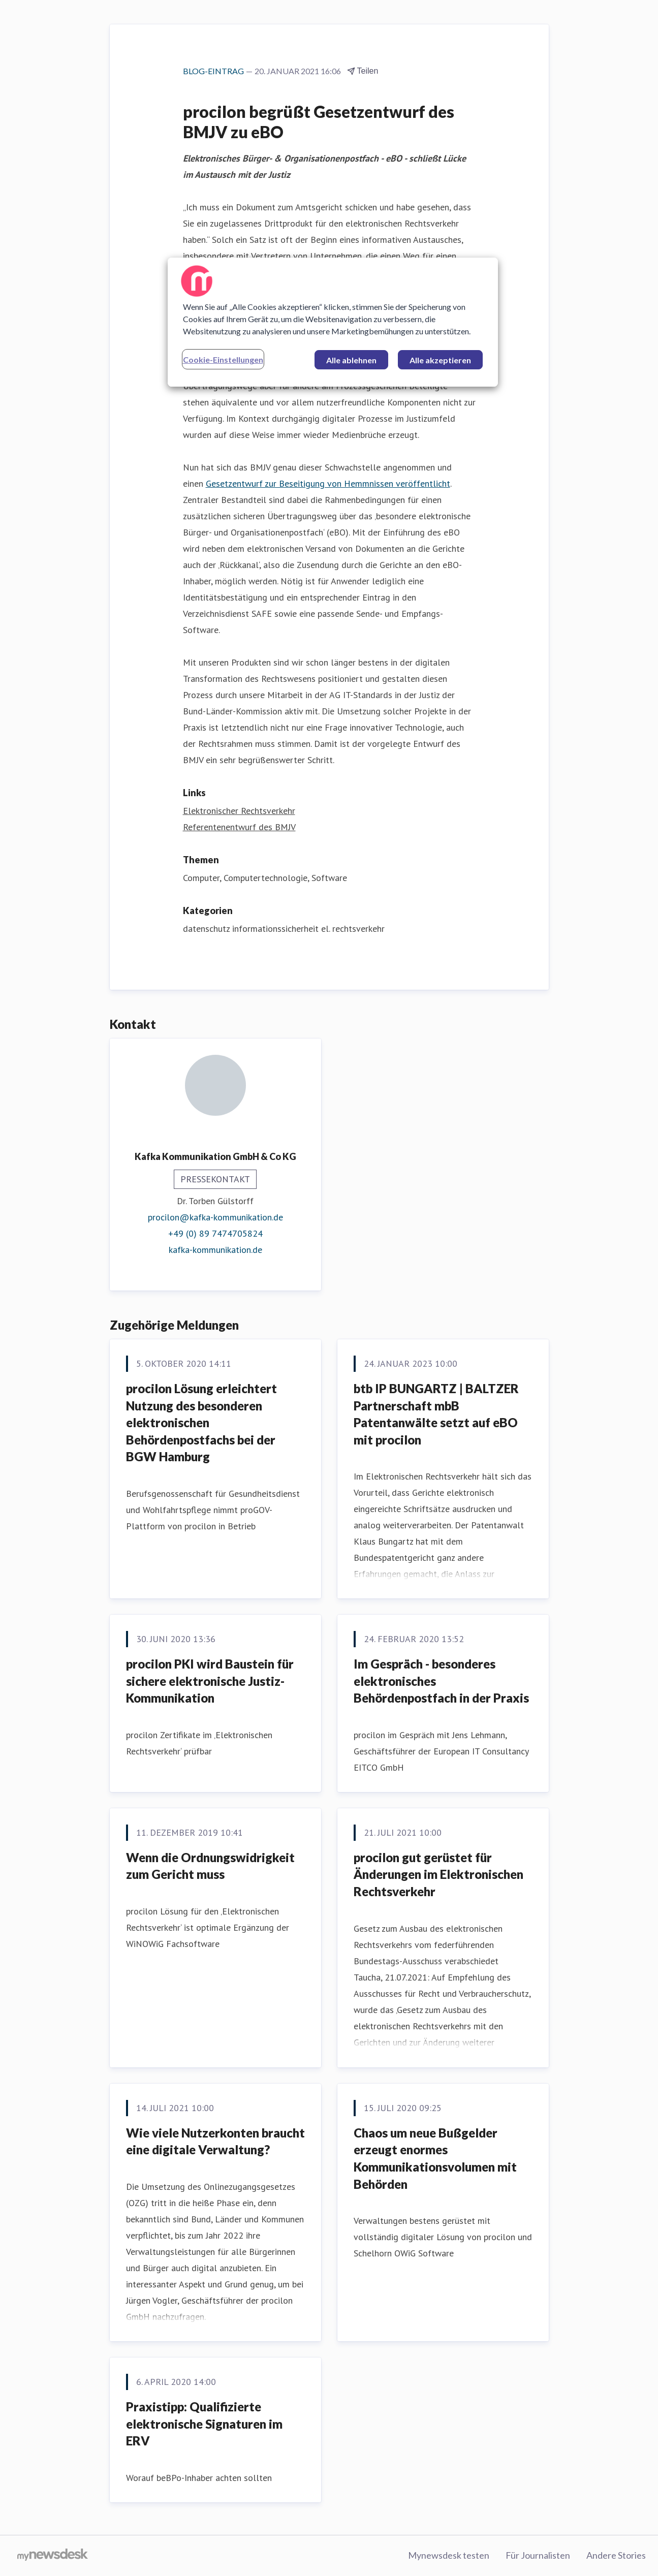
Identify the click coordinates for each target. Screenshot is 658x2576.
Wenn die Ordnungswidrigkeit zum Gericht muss (210, 1866)
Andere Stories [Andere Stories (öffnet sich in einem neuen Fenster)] (616, 2555)
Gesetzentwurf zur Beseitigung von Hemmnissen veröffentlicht (328, 483)
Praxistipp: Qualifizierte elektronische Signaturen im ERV (204, 2423)
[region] (333, 322)
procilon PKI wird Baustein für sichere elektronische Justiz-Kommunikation (210, 1680)
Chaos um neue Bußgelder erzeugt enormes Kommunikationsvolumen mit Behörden (435, 2158)
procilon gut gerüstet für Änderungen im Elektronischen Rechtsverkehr (438, 1874)
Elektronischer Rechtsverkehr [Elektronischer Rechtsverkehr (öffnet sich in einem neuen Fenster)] (239, 810)
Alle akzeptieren (440, 360)
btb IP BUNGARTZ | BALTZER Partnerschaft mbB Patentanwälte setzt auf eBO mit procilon (436, 1414)
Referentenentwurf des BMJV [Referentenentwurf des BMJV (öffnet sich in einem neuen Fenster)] (239, 827)
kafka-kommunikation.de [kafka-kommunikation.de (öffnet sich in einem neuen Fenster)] (215, 1249)
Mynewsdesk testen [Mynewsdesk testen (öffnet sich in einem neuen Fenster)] (448, 2555)
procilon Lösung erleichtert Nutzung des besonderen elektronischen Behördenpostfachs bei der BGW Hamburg (201, 1422)
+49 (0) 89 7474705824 (215, 1233)
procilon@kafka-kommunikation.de (215, 1217)
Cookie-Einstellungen (223, 359)
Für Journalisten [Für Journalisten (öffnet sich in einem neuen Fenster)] (538, 2555)
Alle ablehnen (351, 360)
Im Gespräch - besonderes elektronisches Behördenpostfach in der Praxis (441, 1680)
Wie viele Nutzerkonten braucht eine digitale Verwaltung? (215, 2141)
